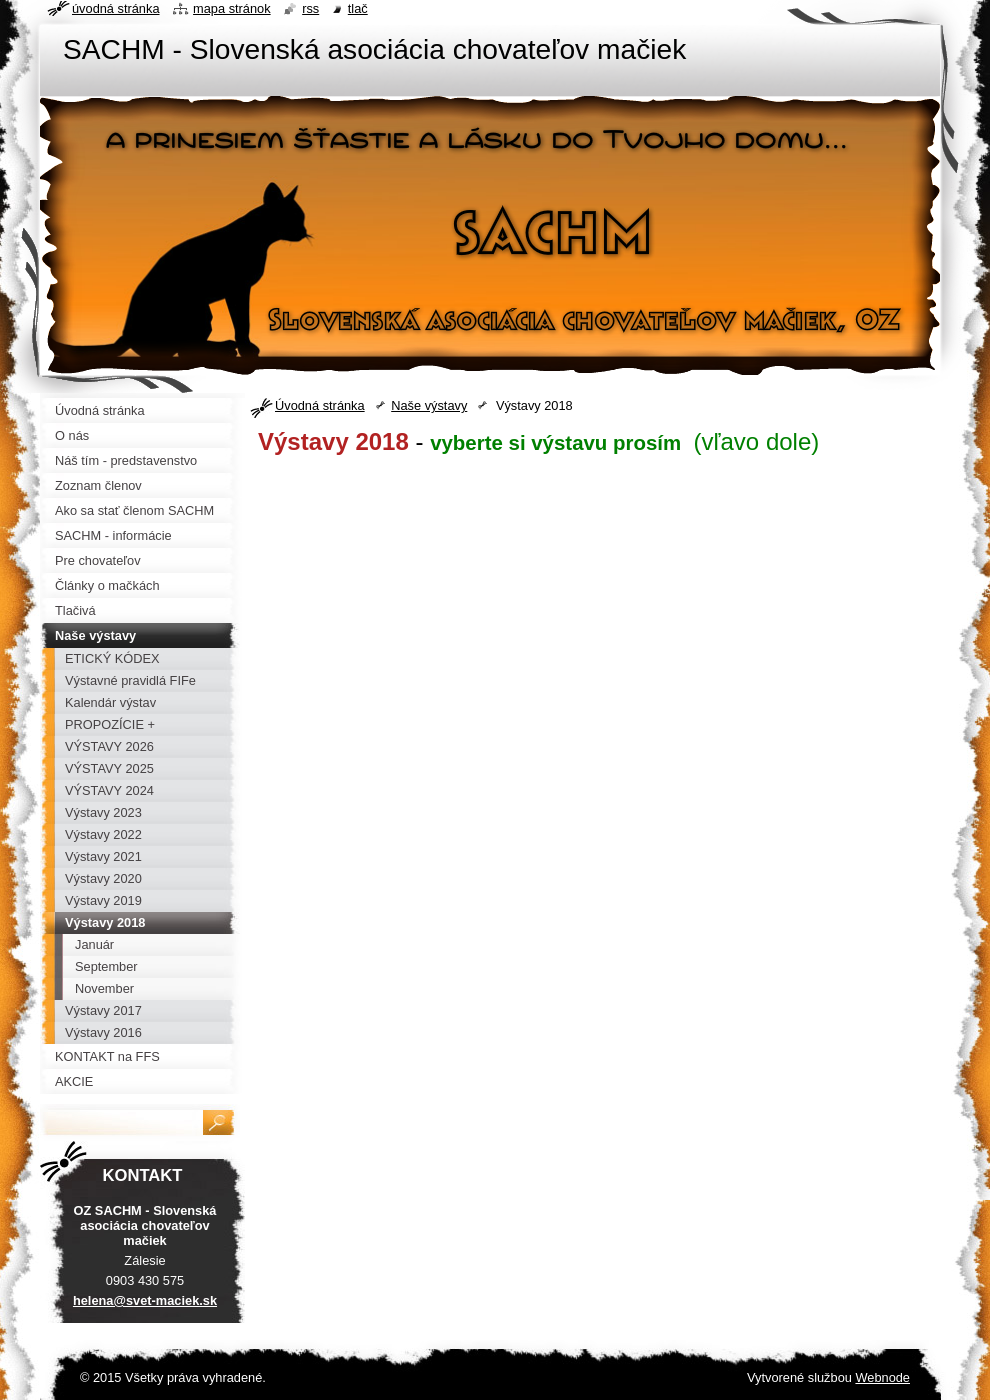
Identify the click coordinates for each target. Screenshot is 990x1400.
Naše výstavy (429, 405)
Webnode (882, 1377)
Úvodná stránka (320, 405)
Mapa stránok (232, 8)
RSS (310, 8)
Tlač (358, 8)
